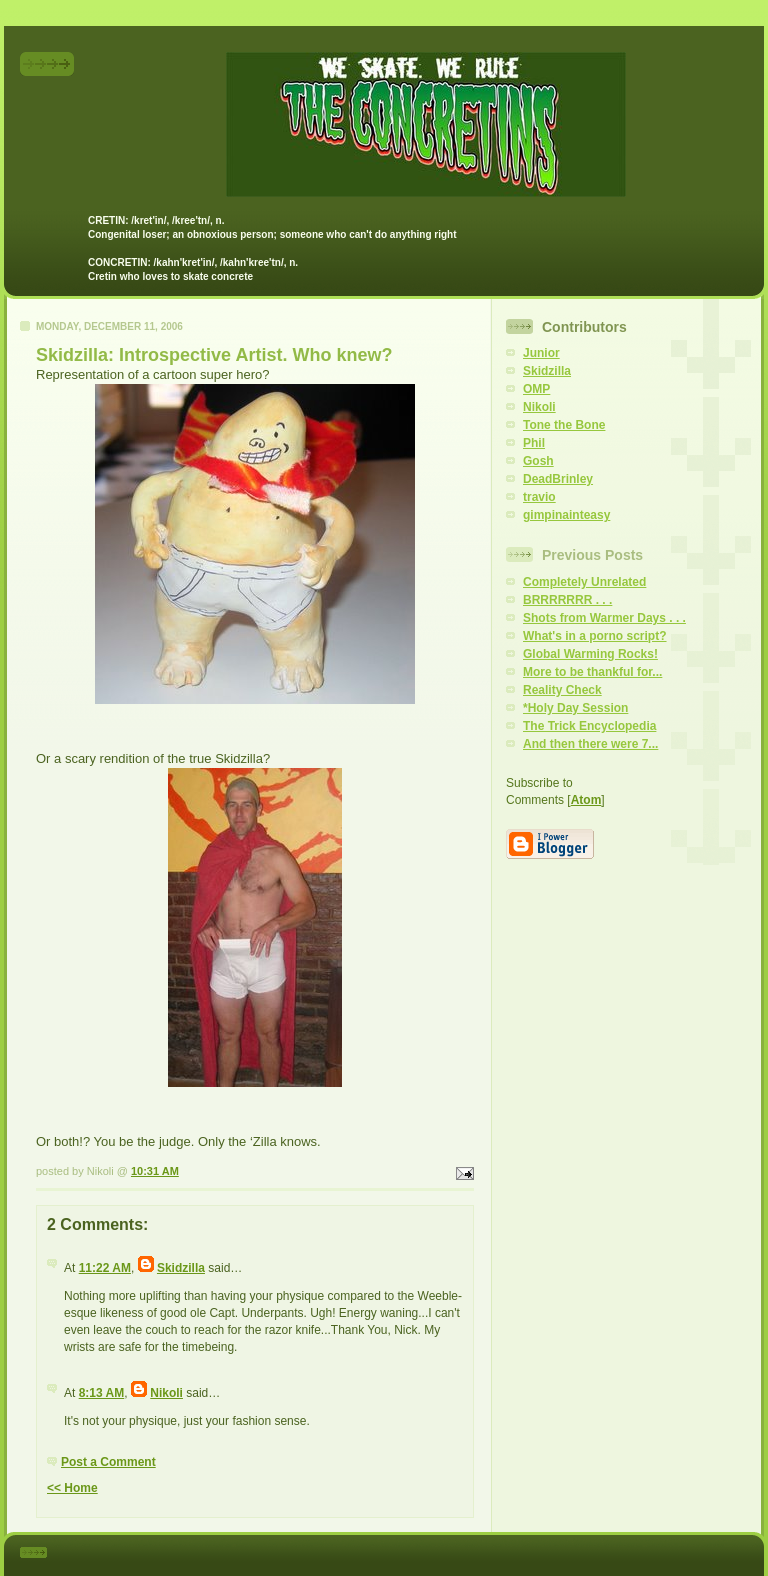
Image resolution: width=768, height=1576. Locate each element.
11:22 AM (105, 1268)
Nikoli (166, 1393)
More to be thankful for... (592, 672)
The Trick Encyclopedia (589, 726)
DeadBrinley (558, 479)
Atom (586, 800)
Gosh (538, 461)
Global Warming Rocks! (590, 654)
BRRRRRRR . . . (567, 600)
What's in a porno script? (595, 636)
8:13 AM (102, 1393)
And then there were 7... (590, 744)
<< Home (72, 1488)
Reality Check (562, 690)
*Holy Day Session (575, 708)
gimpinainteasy (566, 515)
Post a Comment (108, 1462)
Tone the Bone (564, 425)
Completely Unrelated (584, 582)
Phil (534, 443)
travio (539, 497)
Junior (541, 353)
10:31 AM (155, 1171)
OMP (536, 389)
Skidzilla (181, 1268)
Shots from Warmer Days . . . (604, 618)
